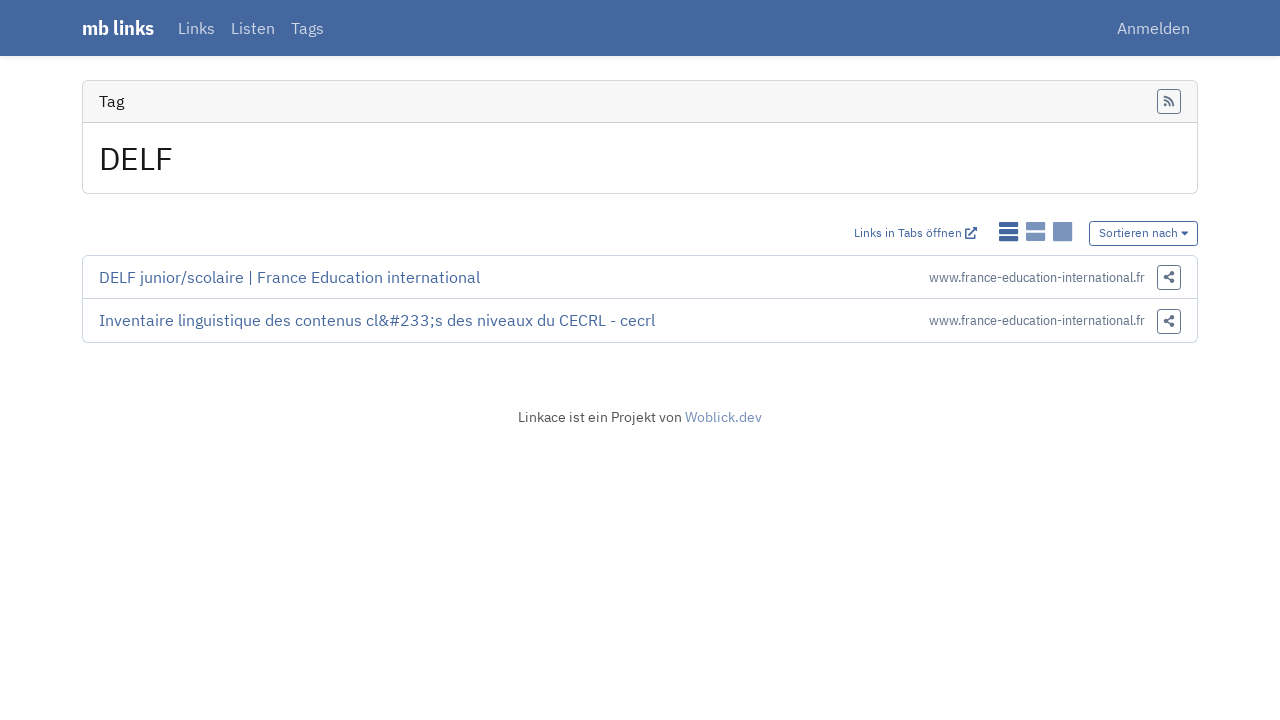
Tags (307, 28)
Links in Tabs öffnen (915, 232)
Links (196, 28)
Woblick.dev (723, 417)
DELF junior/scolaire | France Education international (289, 277)
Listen (253, 28)
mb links (118, 27)
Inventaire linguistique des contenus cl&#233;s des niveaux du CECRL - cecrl (377, 320)
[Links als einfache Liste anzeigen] (1010, 231)
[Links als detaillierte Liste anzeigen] (1037, 231)
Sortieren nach (1144, 232)
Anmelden (1153, 28)
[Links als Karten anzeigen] (1062, 231)
